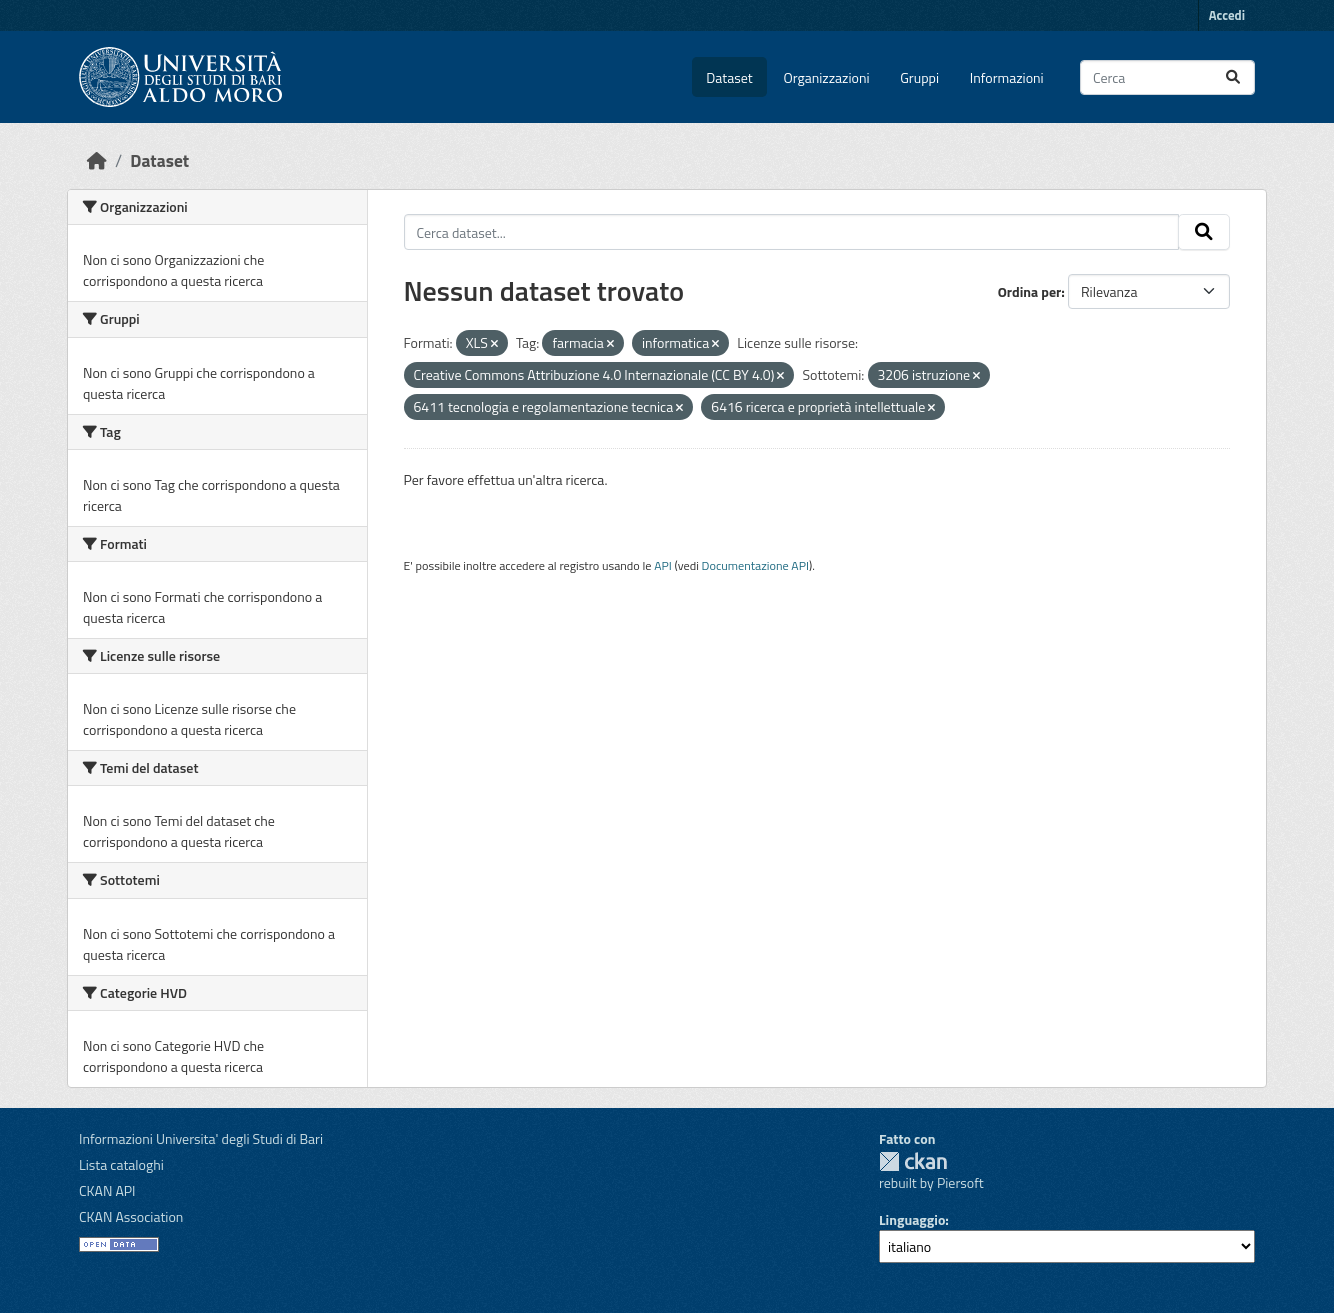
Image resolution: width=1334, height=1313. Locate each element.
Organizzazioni (827, 77)
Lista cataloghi (121, 1164)
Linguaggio (912, 1219)
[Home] (97, 160)
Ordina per (1030, 291)
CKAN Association (131, 1216)
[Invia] (1233, 77)
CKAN (913, 1161)
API (663, 565)
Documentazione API (755, 565)
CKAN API (107, 1190)
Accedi (1227, 15)
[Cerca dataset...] (1167, 77)
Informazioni (1007, 77)
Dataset (729, 77)
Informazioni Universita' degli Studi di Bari (201, 1138)
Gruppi (919, 77)
